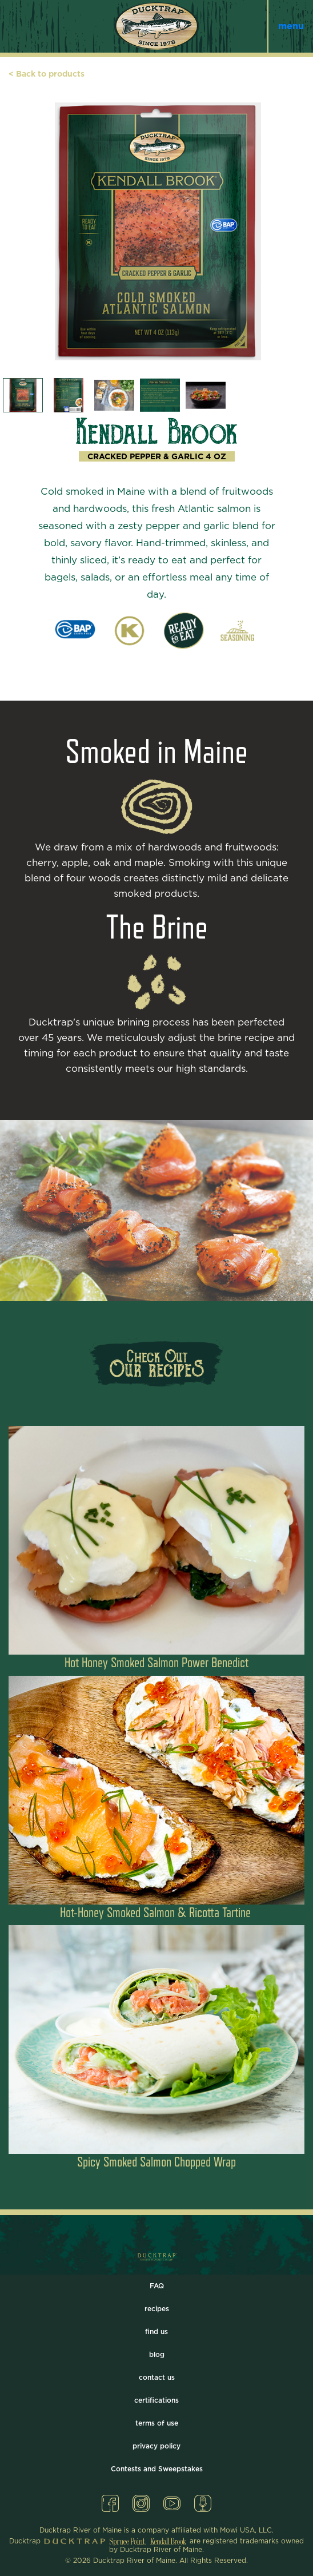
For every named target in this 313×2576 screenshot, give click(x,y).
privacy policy (156, 2446)
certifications (156, 2400)
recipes (157, 2308)
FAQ (157, 2286)
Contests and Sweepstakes (157, 2469)
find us (156, 2331)
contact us (157, 2377)
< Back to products (47, 74)
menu (291, 26)
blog (156, 2354)
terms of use (156, 2423)
